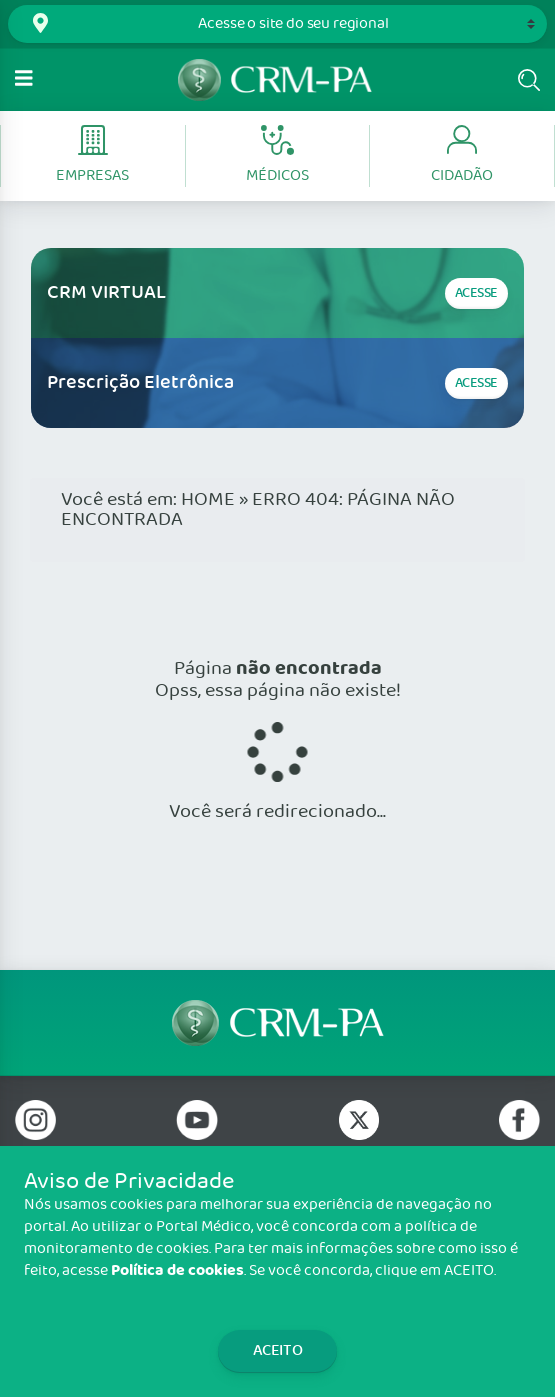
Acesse (476, 293)
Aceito (278, 1350)
